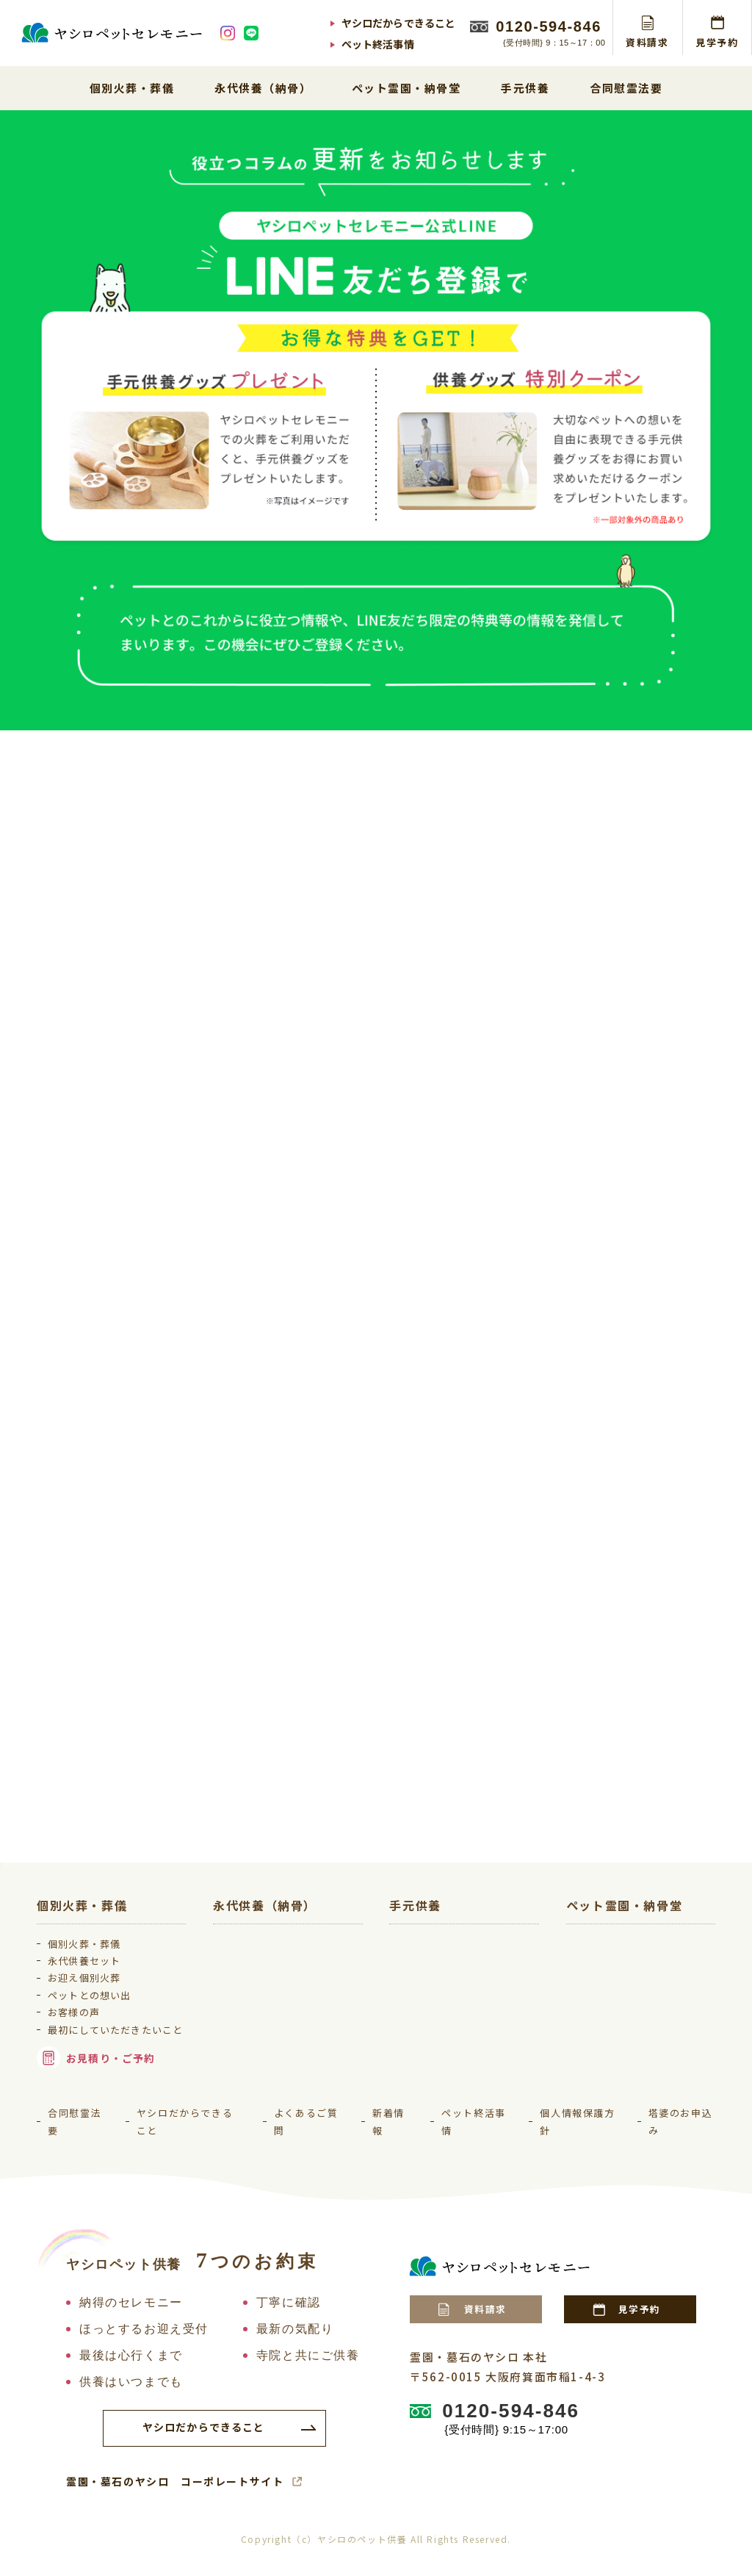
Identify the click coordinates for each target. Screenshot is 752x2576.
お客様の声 (82, 2005)
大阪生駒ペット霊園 (633, 1959)
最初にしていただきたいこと (119, 2030)
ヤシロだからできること (398, 22)
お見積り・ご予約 (119, 2069)
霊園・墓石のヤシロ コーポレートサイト (174, 2493)
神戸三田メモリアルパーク (649, 2005)
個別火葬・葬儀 (92, 1936)
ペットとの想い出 (98, 1988)
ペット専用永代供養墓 (285, 1959)
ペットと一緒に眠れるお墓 (295, 1982)
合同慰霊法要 (74, 2133)
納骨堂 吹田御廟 (624, 2052)
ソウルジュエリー (450, 1982)
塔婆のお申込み (680, 2133)
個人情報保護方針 (577, 2133)
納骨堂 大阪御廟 (624, 2028)
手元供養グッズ (445, 1959)
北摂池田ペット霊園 (633, 1936)
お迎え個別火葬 (92, 1970)
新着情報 (388, 2133)
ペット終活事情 (377, 44)
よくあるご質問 (306, 2133)
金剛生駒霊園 (617, 1982)
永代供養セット (92, 1953)
